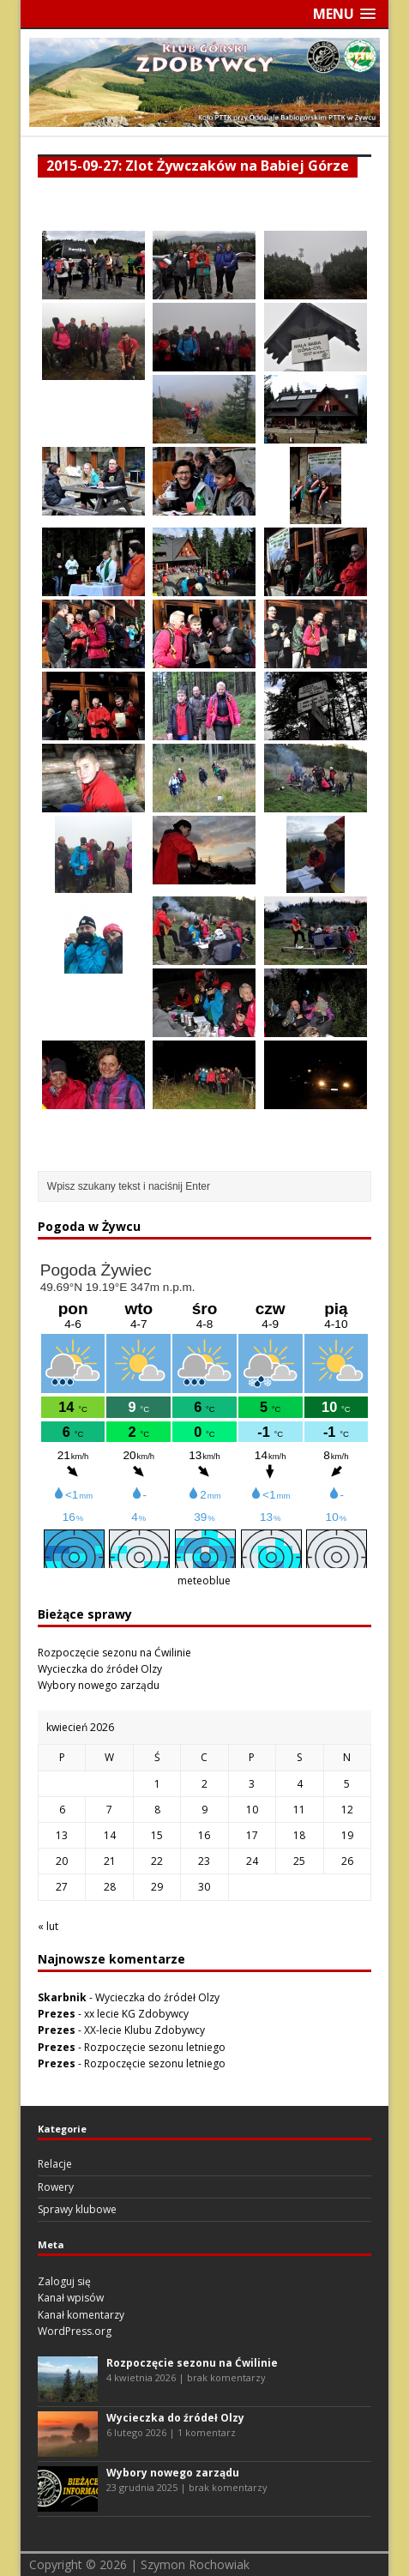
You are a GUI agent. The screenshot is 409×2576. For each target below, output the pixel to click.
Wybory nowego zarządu (98, 1685)
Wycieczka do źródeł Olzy (100, 1669)
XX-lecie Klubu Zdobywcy (144, 2030)
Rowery (56, 2187)
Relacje (55, 2164)
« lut (48, 1926)
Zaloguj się (64, 2281)
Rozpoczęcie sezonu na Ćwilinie (114, 1652)
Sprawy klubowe (77, 2209)
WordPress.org (74, 2331)
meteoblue (204, 1580)
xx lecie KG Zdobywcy (136, 2013)
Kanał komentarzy (81, 2315)
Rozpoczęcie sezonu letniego (155, 2047)
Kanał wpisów (71, 2297)
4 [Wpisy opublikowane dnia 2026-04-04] (300, 1784)
